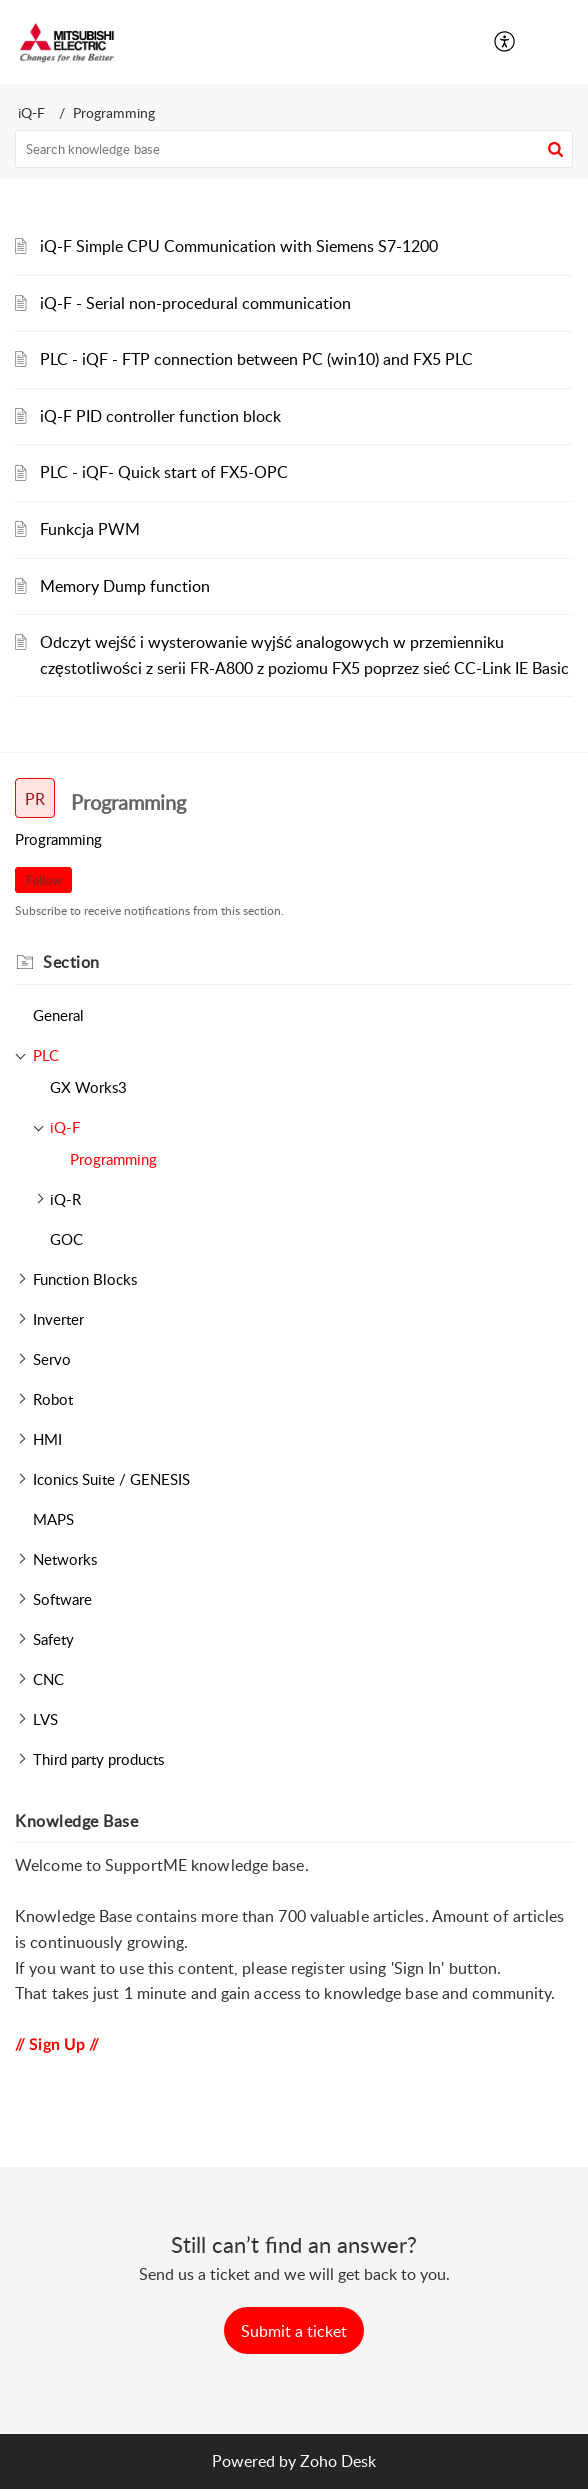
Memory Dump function (125, 586)
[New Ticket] (294, 2331)
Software (62, 1599)
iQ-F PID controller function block (160, 416)
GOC (66, 1239)
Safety (53, 1639)
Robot (53, 1399)
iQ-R (65, 1199)
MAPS (53, 1519)
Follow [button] (43, 880)
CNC (48, 1679)
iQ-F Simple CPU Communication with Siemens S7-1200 (239, 246)
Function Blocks (85, 1279)
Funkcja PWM (90, 529)
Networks (65, 1559)
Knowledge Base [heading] (76, 1821)
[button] (505, 42)
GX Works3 (88, 1087)
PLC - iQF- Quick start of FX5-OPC (164, 472)
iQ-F (31, 112)
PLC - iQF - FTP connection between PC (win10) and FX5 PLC (256, 359)
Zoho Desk (338, 2461)
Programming (113, 1159)
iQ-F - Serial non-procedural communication (195, 303)
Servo (52, 1359)
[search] (294, 149)
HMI (47, 1439)
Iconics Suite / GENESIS (111, 1479)
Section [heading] (71, 962)
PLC (46, 1055)
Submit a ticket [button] (294, 2331)
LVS (45, 1719)
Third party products (98, 1759)
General (58, 1015)
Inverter (58, 1319)
